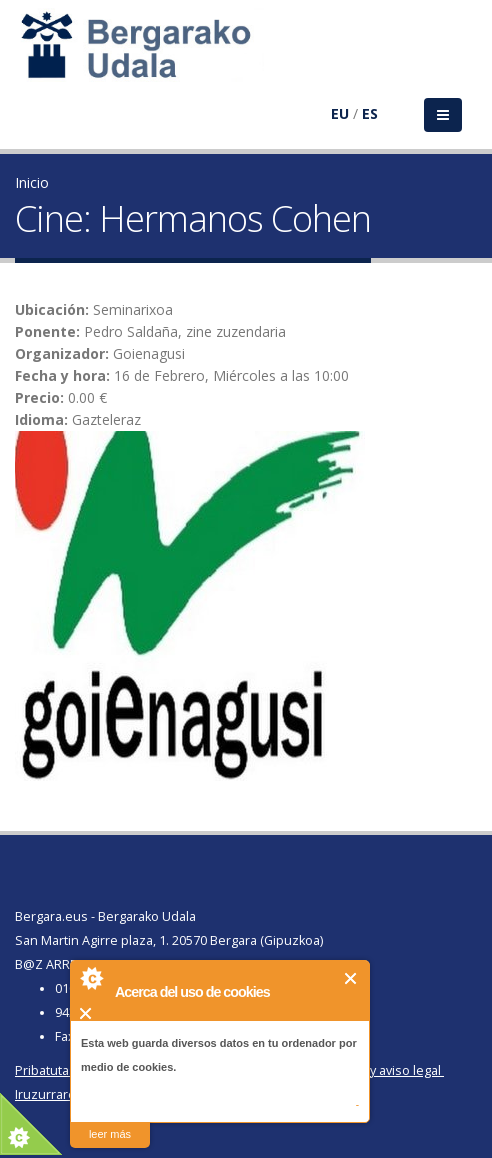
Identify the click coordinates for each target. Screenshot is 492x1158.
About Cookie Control (91, 978)
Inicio (32, 182)
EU (340, 113)
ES (370, 113)
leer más (110, 1134)
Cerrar (351, 978)
